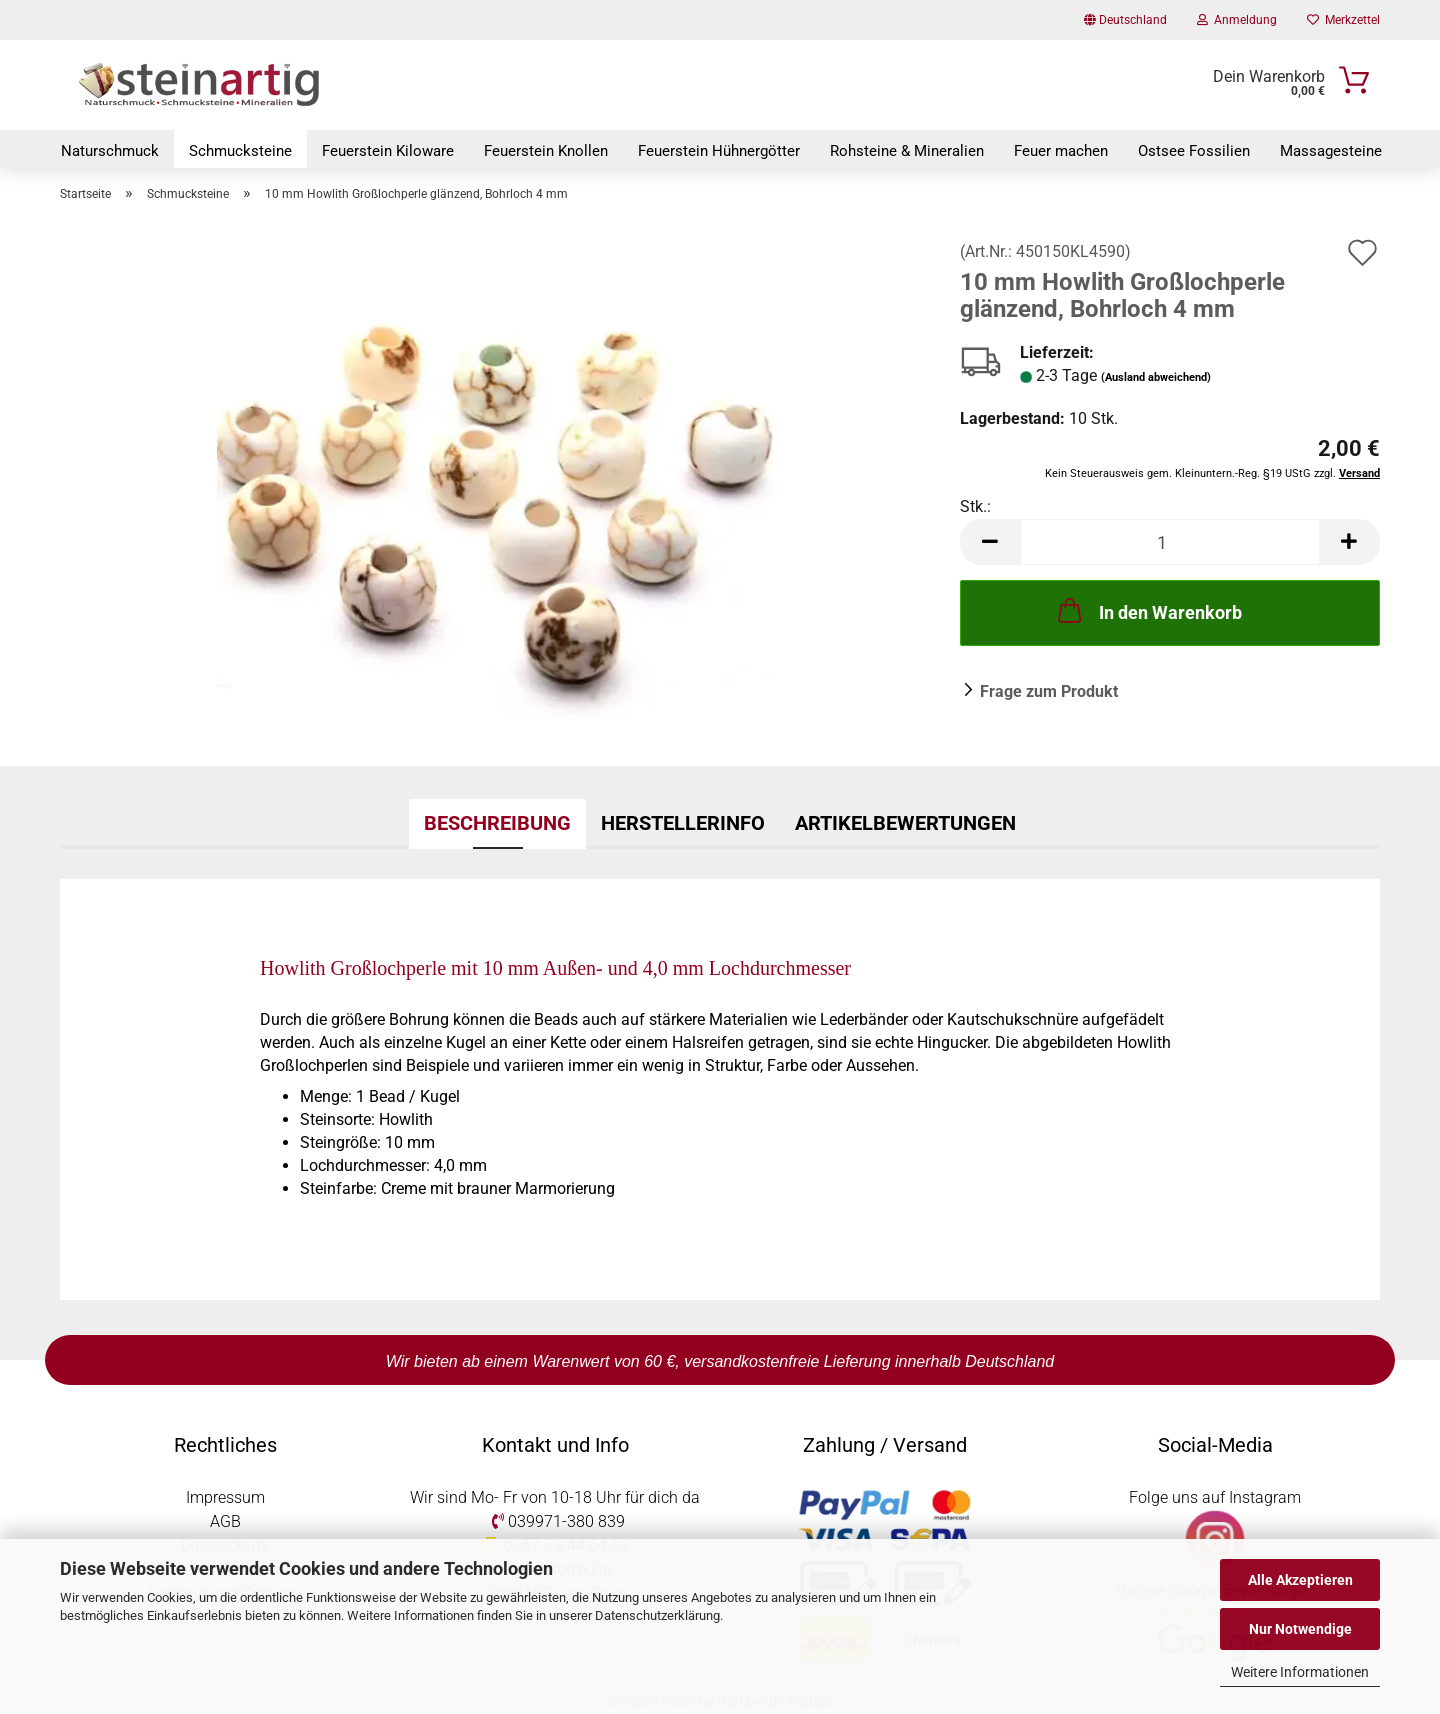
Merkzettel (1343, 20)
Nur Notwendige (1300, 1629)
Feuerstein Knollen (546, 151)
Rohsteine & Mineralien (907, 151)
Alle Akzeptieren (1300, 1580)
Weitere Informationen (1300, 1672)
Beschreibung (497, 825)
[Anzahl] (1170, 545)
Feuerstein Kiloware (388, 151)
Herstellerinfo (683, 825)
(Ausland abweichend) (1156, 379)
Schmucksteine (240, 151)
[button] (990, 545)
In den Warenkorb (1148, 613)
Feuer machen (1061, 151)
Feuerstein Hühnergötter (719, 151)
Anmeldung (1237, 20)
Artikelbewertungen (905, 825)
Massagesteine (1331, 151)
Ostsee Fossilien (1194, 151)
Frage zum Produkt (1049, 694)
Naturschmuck (110, 151)
